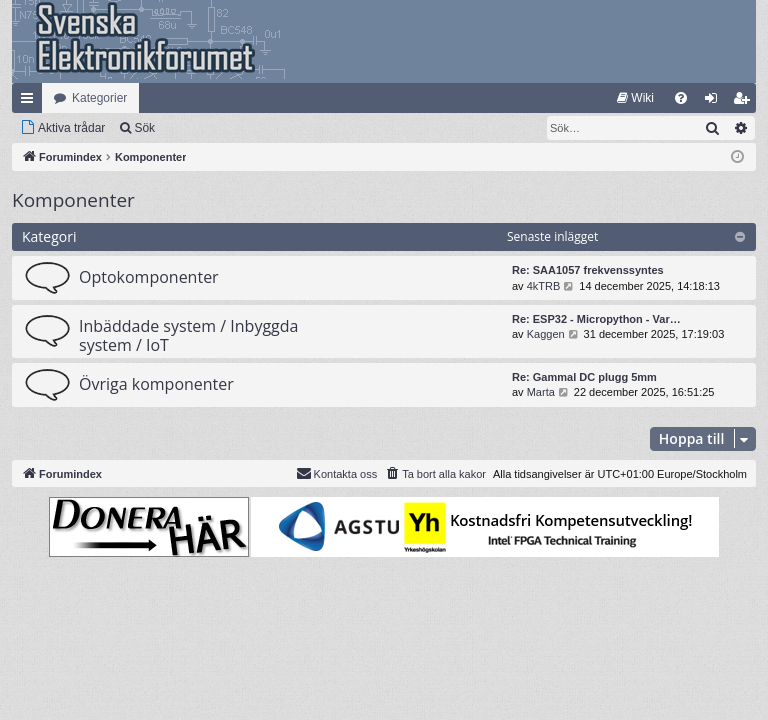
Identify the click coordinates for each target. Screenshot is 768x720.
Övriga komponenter (156, 384)
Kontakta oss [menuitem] (337, 473)
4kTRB (544, 286)
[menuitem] (635, 98)
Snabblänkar (31, 102)
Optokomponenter (149, 277)
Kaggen (546, 334)
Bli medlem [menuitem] (745, 102)
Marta (541, 392)
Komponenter (73, 200)
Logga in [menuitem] (715, 102)
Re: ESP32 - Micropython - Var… (596, 319)
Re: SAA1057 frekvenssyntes (588, 270)
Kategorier (99, 98)
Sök (144, 128)
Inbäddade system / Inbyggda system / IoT (188, 335)
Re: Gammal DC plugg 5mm (584, 377)
